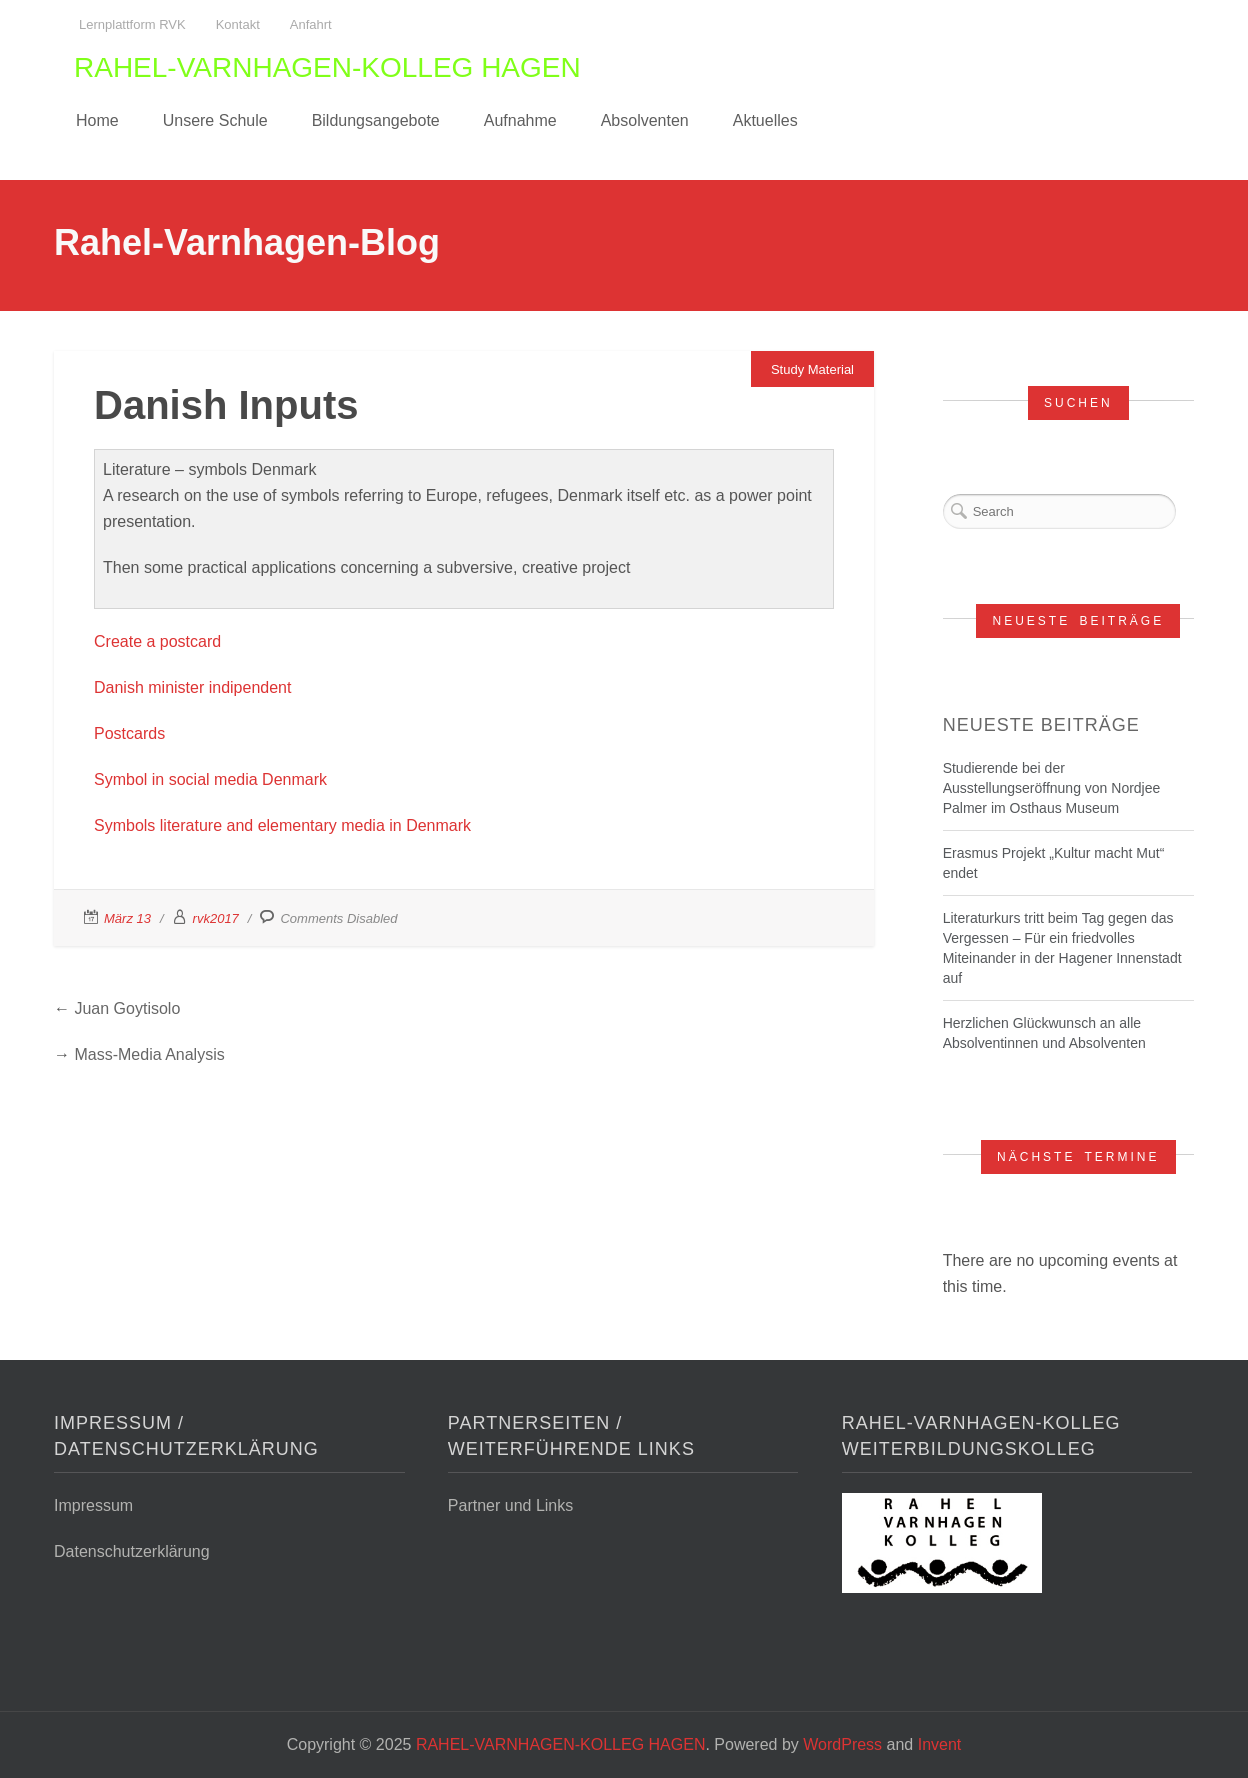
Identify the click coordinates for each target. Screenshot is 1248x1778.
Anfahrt (311, 24)
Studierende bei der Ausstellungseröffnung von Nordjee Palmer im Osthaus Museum (1052, 788)
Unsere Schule (215, 120)
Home (97, 120)
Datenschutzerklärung (132, 1551)
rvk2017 (216, 918)
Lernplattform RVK (132, 24)
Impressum (93, 1505)
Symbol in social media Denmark (210, 779)
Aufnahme (520, 120)
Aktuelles (765, 120)
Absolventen (645, 120)
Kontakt (238, 24)
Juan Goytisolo (127, 1008)
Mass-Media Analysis (149, 1054)
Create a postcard (157, 641)
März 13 (127, 918)
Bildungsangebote (376, 120)
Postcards (129, 733)
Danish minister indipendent (192, 687)
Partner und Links (510, 1505)
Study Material (812, 369)
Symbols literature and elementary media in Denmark (282, 825)
